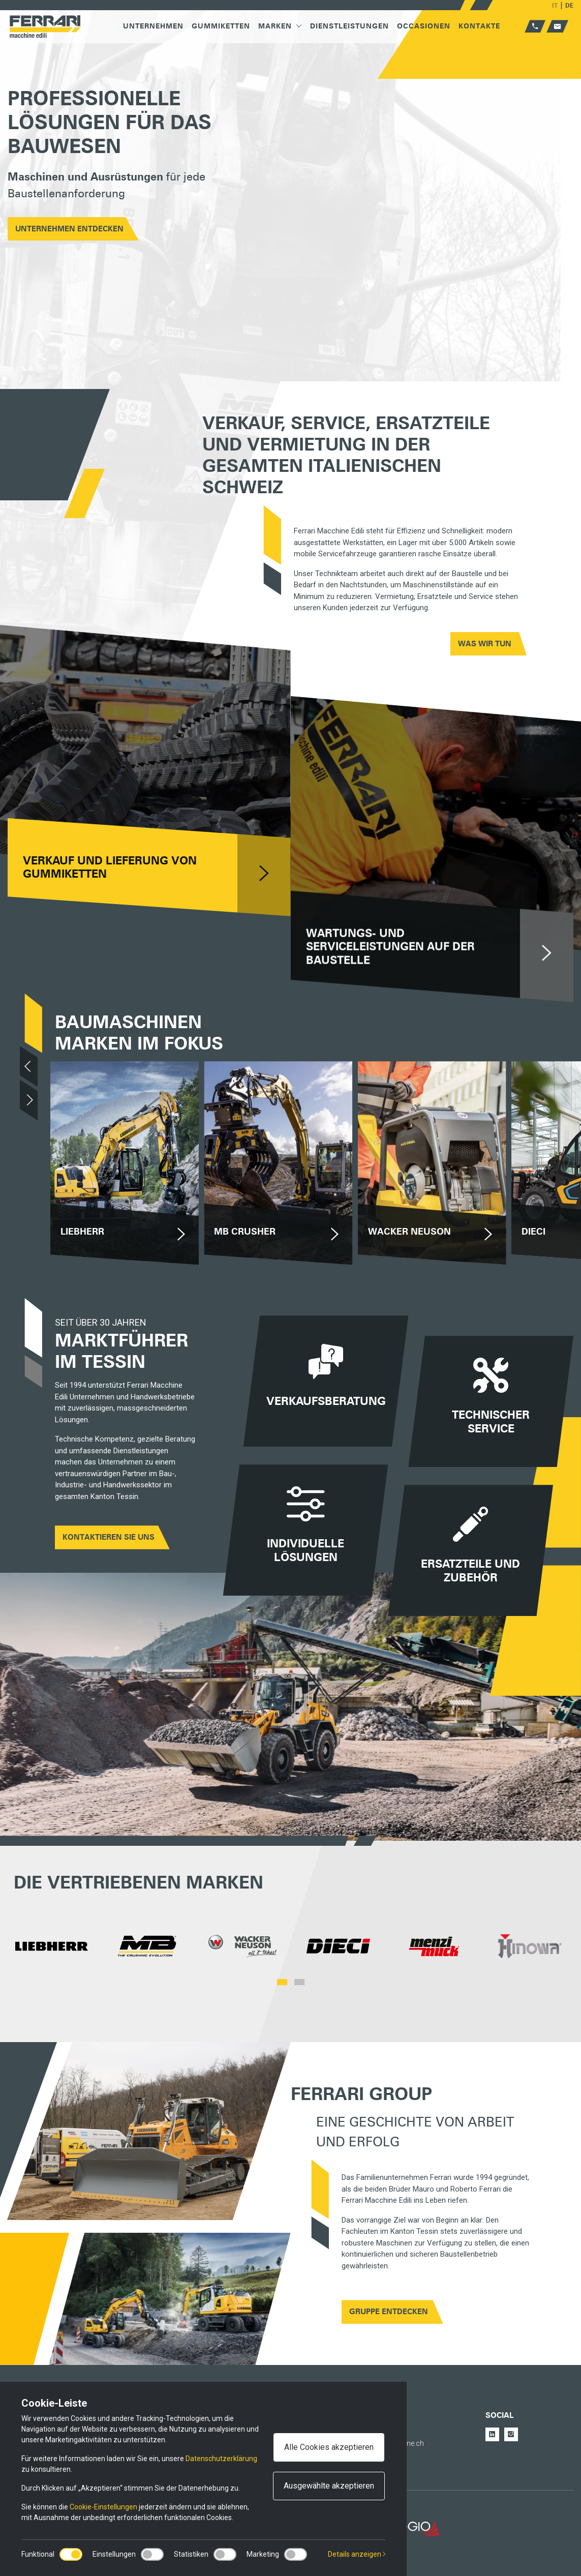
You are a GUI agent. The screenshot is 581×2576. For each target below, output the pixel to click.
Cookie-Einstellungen (103, 2507)
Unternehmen (153, 26)
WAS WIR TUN (484, 643)
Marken (280, 25)
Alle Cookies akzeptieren (329, 2447)
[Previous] (29, 1066)
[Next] (29, 1100)
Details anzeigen (356, 2554)
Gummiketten (221, 26)
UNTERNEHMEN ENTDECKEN (69, 228)
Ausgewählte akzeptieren (329, 2486)
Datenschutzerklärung (221, 2458)
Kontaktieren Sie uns (109, 1537)
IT (555, 5)
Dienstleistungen (349, 26)
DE (569, 5)
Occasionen (423, 26)
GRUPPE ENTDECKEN (388, 2311)
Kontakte (479, 26)
